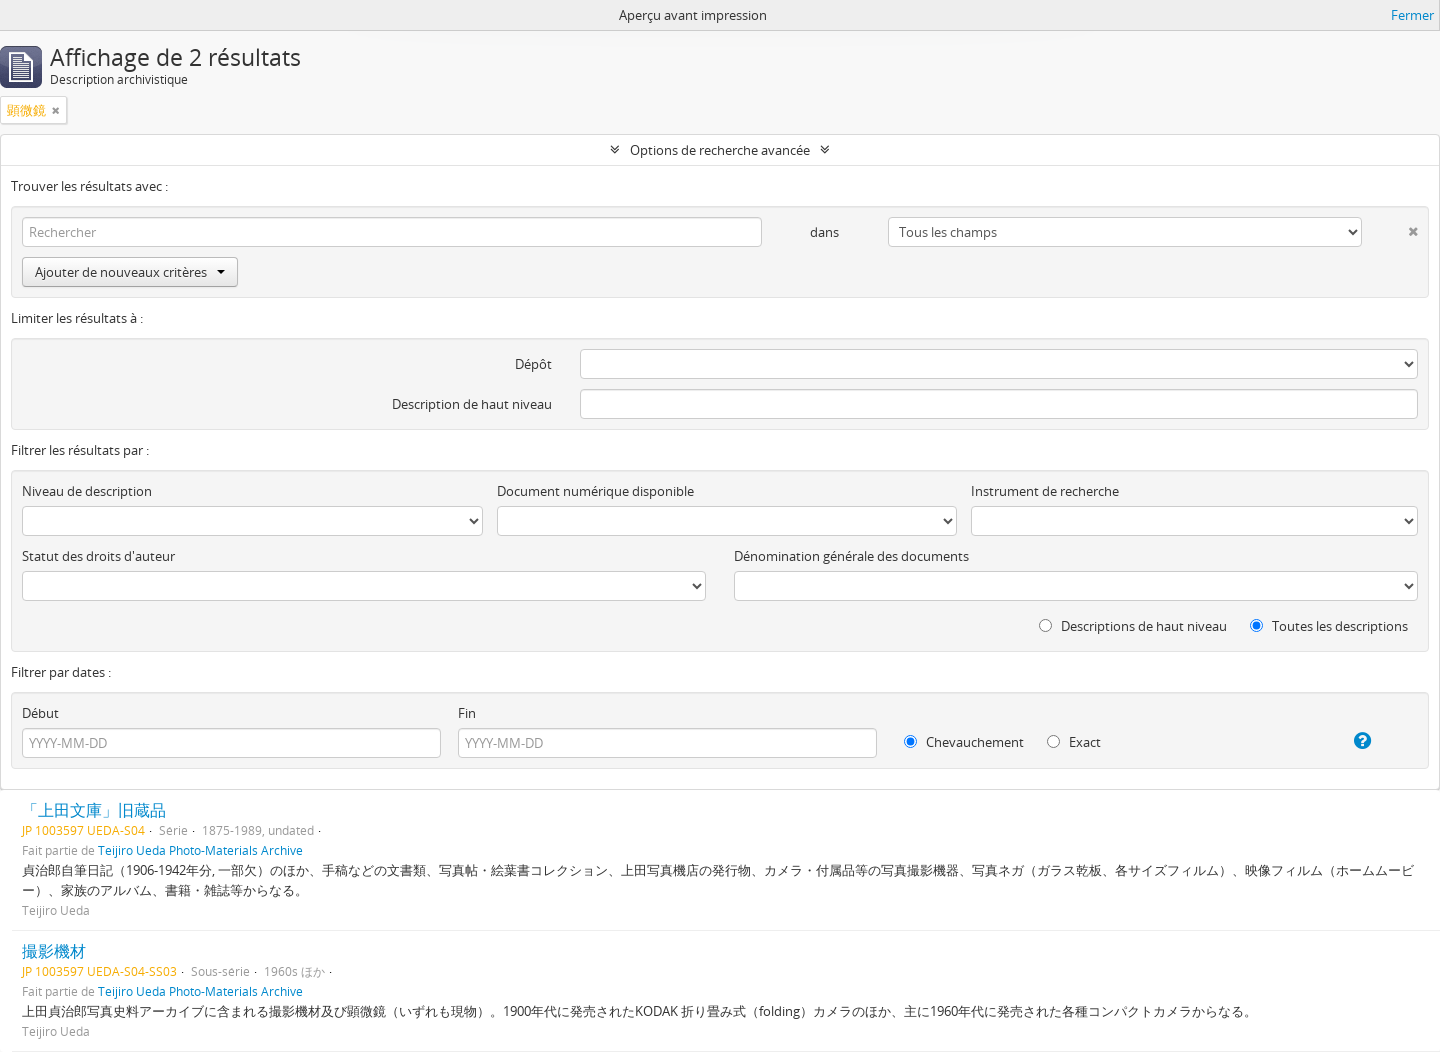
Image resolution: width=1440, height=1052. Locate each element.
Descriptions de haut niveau (1133, 626)
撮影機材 (54, 951)
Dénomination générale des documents (851, 556)
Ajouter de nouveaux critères (130, 272)
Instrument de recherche (1045, 491)
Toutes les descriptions (1329, 626)
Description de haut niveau (472, 404)
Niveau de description (87, 491)
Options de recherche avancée (720, 150)
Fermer (1412, 15)
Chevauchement (964, 742)
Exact (1074, 742)
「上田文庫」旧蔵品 (94, 810)
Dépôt (533, 364)
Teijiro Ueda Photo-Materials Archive (200, 850)
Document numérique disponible (595, 491)
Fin (467, 713)
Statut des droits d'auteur (98, 556)
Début (40, 713)
